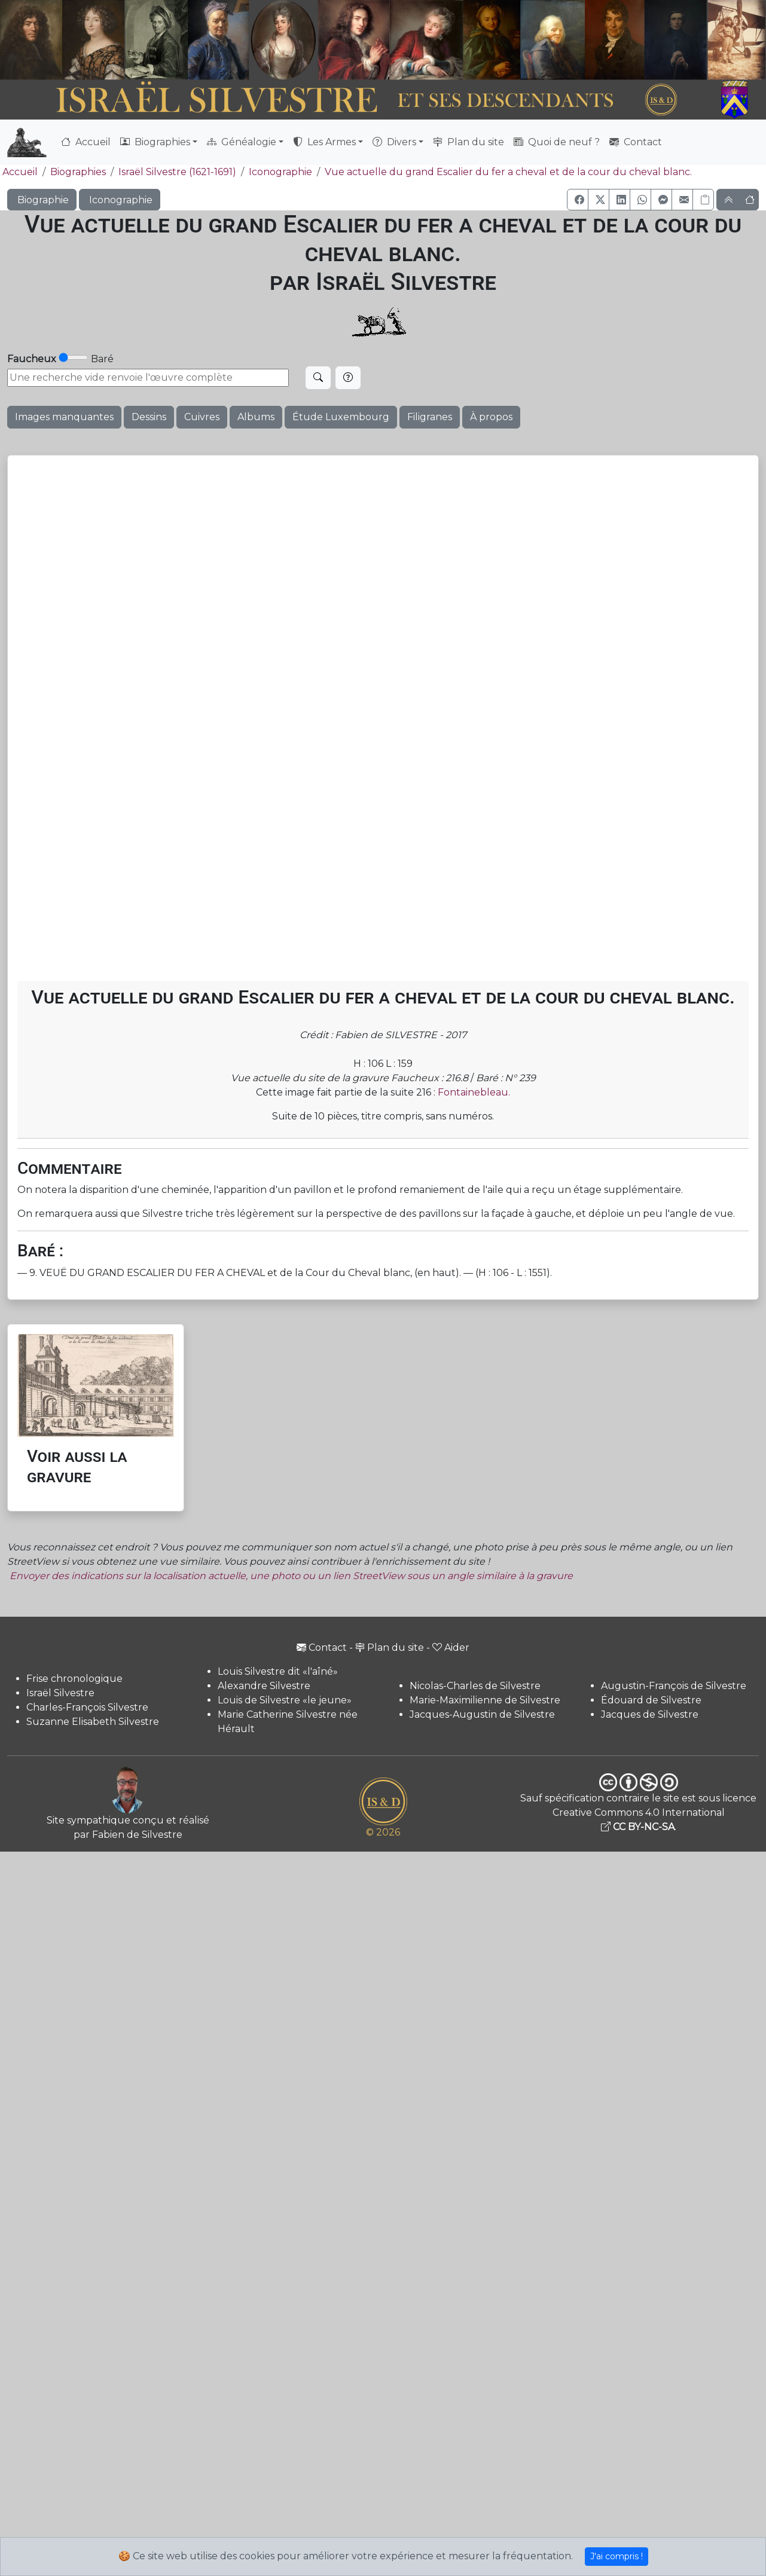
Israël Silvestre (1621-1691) (177, 172)
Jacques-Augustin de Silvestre (482, 1714)
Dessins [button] (149, 417)
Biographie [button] (42, 200)
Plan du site (468, 142)
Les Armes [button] (324, 142)
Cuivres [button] (201, 417)
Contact (635, 142)
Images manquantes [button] (64, 417)
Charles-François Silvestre (87, 1707)
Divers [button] (394, 142)
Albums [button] (255, 417)
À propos (491, 417)
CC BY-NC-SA (638, 1826)
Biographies (78, 172)
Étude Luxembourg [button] (340, 417)
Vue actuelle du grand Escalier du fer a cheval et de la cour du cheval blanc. (508, 172)
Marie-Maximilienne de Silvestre (485, 1700)
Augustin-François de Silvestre (673, 1685)
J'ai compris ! (616, 2556)
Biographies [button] (155, 142)
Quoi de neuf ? (557, 142)
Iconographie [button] (119, 200)
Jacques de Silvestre (649, 1714)
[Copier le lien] (703, 199)
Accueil (86, 142)
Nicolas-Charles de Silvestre (475, 1685)
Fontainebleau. (474, 1092)
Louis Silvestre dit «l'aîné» (278, 1671)
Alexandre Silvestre (264, 1685)
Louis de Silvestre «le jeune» (285, 1700)
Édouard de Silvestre (651, 1700)
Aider (450, 1647)
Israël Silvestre (60, 1693)
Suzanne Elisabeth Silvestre (92, 1721)
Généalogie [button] (241, 142)
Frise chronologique (74, 1678)
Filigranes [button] (429, 417)
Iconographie (280, 172)
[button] (577, 199)
